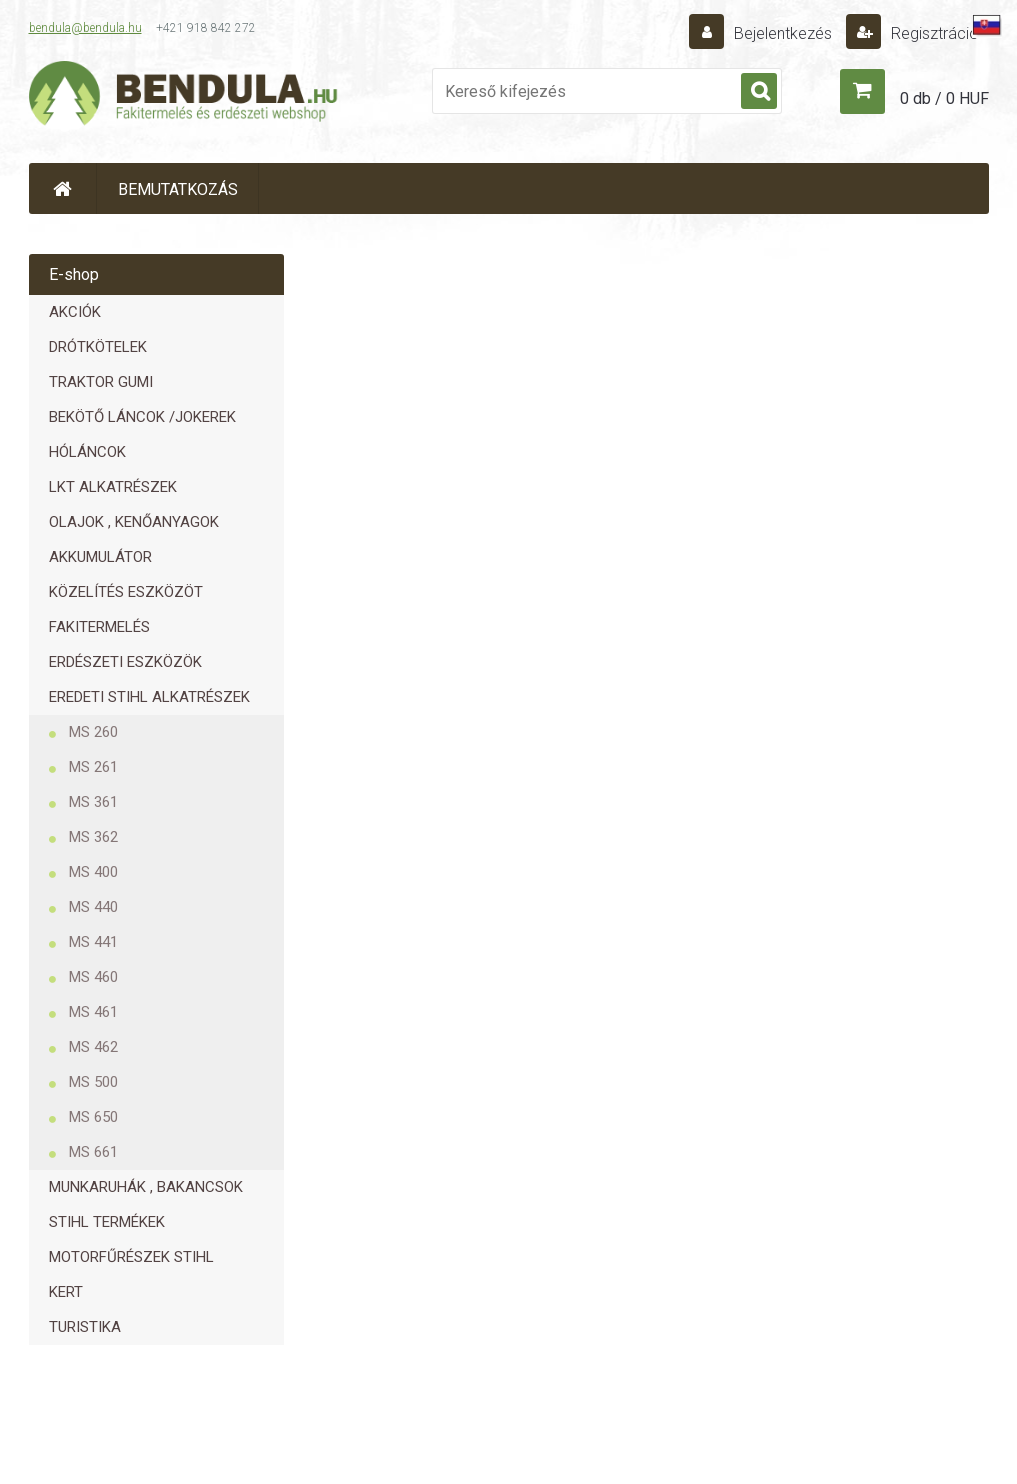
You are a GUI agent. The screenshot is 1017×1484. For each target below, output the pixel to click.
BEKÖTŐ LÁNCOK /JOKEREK (142, 417)
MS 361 (93, 802)
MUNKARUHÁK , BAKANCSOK (146, 1187)
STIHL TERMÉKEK (107, 1222)
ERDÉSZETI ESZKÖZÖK (125, 662)
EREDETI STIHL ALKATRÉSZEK (149, 697)
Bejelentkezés (783, 33)
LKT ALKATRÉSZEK (113, 487)
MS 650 (93, 1117)
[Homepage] (63, 188)
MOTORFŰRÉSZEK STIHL (131, 1257)
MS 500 (93, 1082)
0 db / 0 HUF (944, 98)
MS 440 (93, 907)
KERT (66, 1292)
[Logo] (184, 96)
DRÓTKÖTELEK (98, 347)
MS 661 (93, 1152)
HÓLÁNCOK (87, 452)
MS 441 (93, 942)
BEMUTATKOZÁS (178, 189)
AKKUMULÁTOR (100, 557)
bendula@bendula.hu (85, 28)
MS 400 (93, 872)
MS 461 (93, 1012)
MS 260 (93, 732)
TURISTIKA (85, 1327)
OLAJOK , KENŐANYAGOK (134, 522)
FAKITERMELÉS (99, 627)
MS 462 (93, 1047)
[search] (759, 92)
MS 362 (93, 837)
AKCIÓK (75, 312)
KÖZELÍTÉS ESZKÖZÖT (126, 592)
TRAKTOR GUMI (101, 382)
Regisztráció (933, 33)
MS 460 (93, 977)
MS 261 (93, 767)
